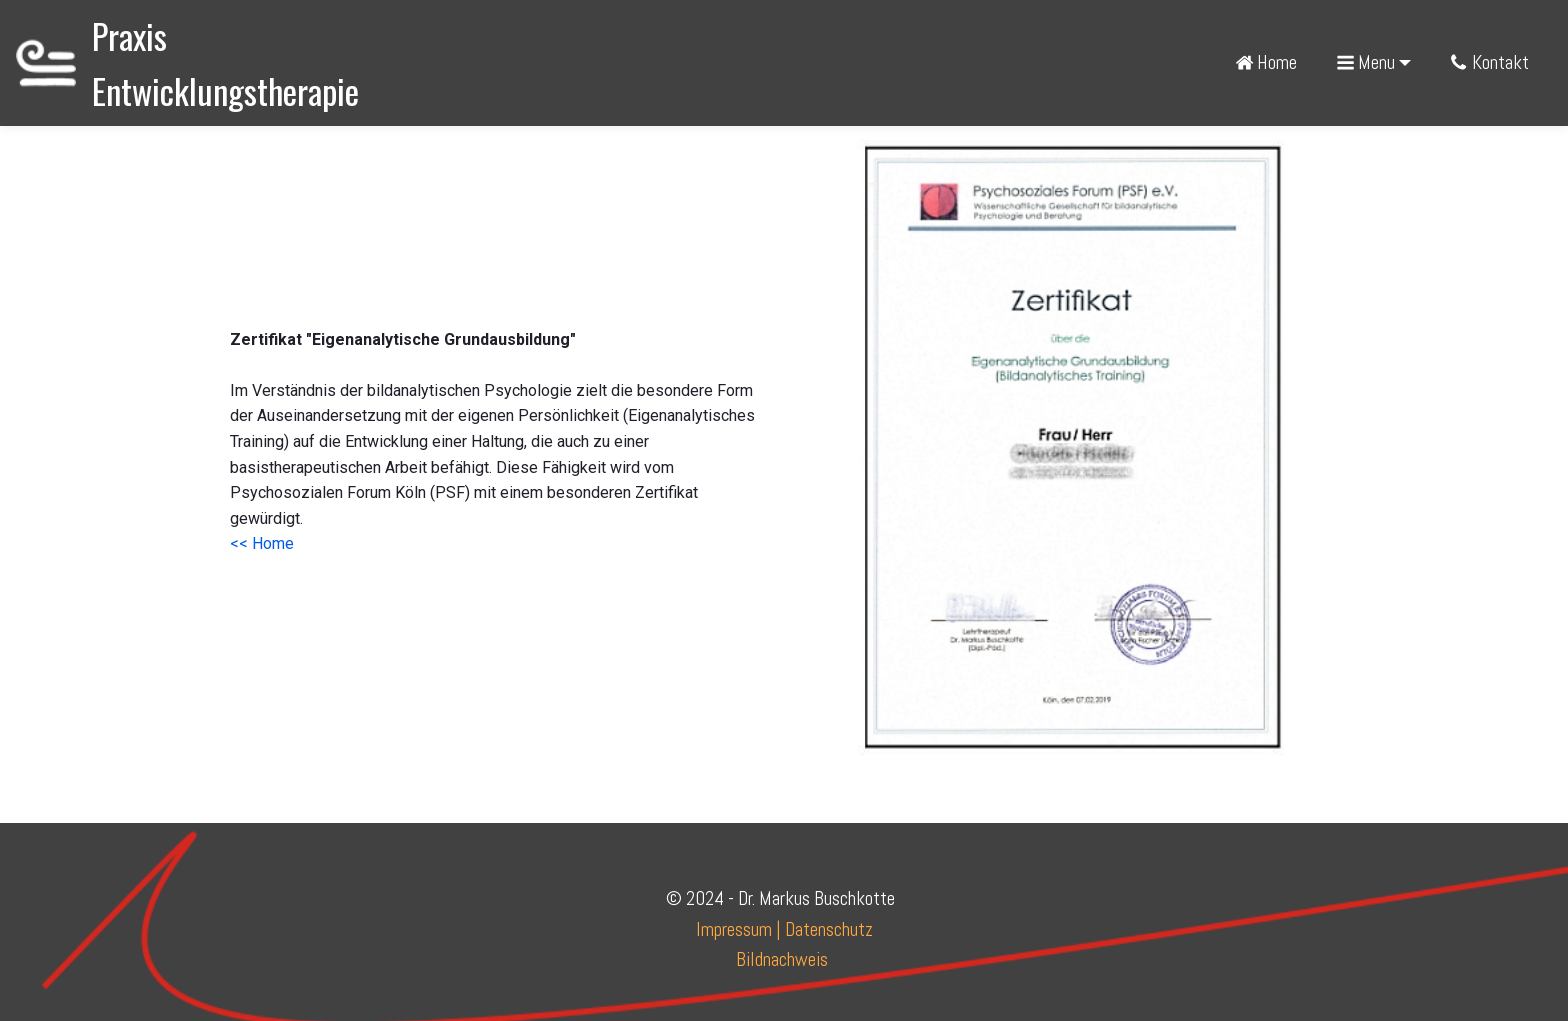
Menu (1365, 62)
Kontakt (1490, 62)
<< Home (262, 543)
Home (1266, 62)
